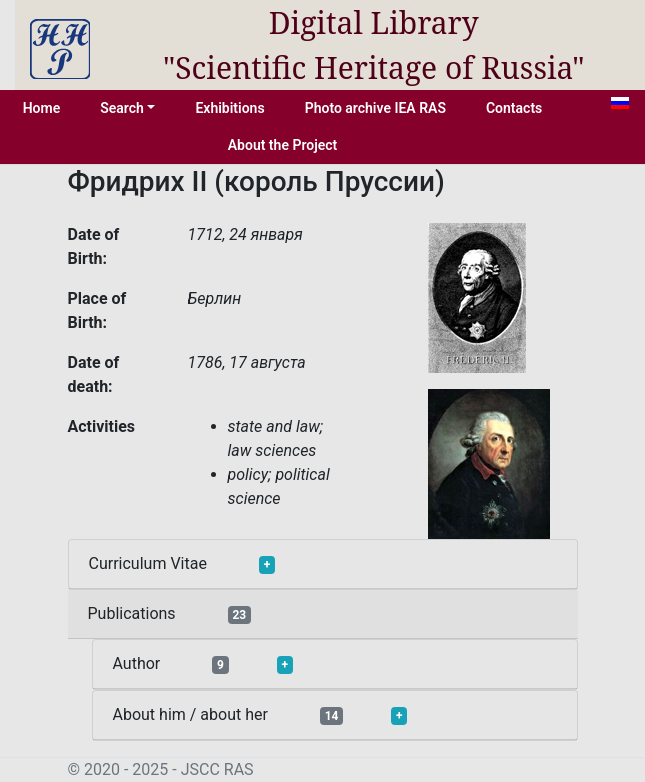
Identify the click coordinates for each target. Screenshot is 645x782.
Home (42, 108)
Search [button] (122, 108)
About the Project (283, 145)
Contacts (514, 108)
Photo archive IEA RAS (375, 108)
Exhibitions (229, 108)
